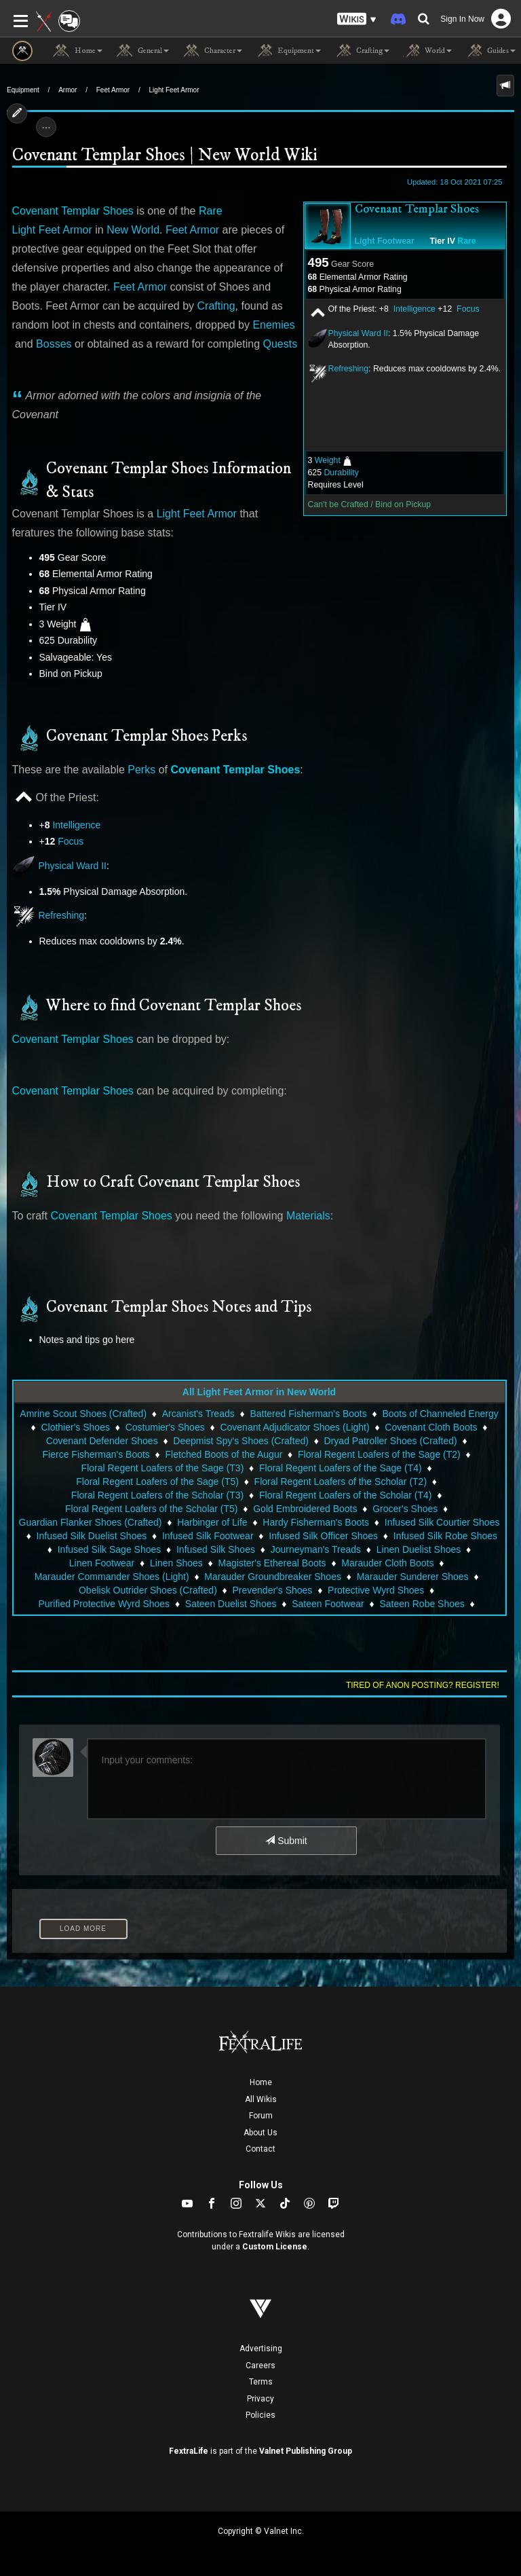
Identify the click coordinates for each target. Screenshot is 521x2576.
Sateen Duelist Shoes (231, 1603)
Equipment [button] (288, 51)
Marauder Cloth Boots (387, 1563)
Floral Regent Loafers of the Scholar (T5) (151, 1508)
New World (133, 230)
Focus (468, 309)
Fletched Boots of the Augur (224, 1454)
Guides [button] (490, 51)
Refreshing (348, 368)
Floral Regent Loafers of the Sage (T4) (340, 1467)
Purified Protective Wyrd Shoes (104, 1603)
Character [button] (212, 51)
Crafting (216, 306)
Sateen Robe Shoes (421, 1603)
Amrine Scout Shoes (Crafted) (83, 1413)
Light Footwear (384, 241)
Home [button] (77, 51)
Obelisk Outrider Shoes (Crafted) (148, 1590)
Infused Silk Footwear (208, 1535)
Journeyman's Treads (316, 1549)
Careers (260, 2365)
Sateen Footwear (328, 1603)
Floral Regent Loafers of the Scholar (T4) (345, 1495)
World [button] (427, 51)
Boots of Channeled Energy (440, 1413)
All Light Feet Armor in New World (259, 1391)
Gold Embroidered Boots (305, 1508)
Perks (141, 769)
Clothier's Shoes (75, 1427)
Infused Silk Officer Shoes (323, 1535)
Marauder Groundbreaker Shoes (272, 1576)
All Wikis (261, 2099)
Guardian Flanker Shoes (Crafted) (90, 1522)
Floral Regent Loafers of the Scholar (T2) (340, 1481)
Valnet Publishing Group (305, 2451)
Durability (341, 472)
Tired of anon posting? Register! (422, 1685)
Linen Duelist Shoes (419, 1549)
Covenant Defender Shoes (102, 1440)
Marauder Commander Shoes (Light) (112, 1576)
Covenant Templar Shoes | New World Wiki (164, 155)
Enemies (273, 325)
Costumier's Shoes (165, 1427)
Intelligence (414, 309)
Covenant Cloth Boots (431, 1427)
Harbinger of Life (212, 1522)
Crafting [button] (361, 51)
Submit (286, 1840)
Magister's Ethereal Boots (272, 1563)
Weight (328, 460)
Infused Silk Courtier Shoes (442, 1522)
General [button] (142, 51)
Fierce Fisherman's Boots (96, 1454)
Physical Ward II (358, 333)
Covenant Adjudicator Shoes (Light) (294, 1427)
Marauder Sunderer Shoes (413, 1576)
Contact (260, 2149)
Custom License (274, 2246)
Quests (280, 344)
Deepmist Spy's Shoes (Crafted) (241, 1440)
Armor (67, 90)
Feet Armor (113, 90)
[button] (357, 19)
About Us (260, 2132)
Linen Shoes (176, 1563)
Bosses (53, 344)
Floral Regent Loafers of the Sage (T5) (157, 1481)
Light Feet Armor (174, 90)
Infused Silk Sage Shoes (109, 1549)
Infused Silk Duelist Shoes (92, 1535)
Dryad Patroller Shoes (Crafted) (390, 1440)
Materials (308, 1215)
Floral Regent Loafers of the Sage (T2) (379, 1454)
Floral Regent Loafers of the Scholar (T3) (157, 1495)
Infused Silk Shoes (215, 1549)
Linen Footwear (102, 1563)
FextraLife (188, 2451)
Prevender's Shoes (273, 1590)
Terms (261, 2382)
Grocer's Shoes (405, 1508)
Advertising (260, 2348)
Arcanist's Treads (198, 1413)
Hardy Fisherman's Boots (316, 1522)
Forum (261, 2115)
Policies (260, 2415)
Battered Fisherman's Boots (308, 1413)
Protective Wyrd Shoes (376, 1590)
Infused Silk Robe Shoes (445, 1535)
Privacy (260, 2399)
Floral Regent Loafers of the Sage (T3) (162, 1467)
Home (261, 2082)
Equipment (23, 90)
